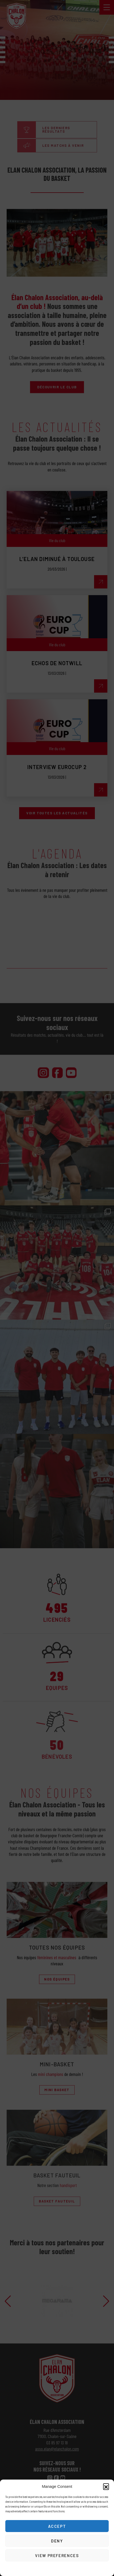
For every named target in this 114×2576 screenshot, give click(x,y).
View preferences (57, 2555)
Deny (57, 2540)
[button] (106, 2486)
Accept (57, 2526)
